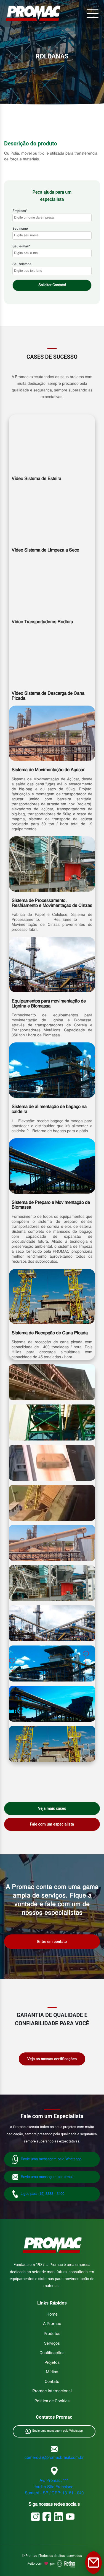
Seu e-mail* (52, 250)
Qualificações (51, 2352)
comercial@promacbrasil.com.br (54, 2458)
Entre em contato (52, 1941)
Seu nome (52, 232)
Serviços (52, 2343)
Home (51, 2314)
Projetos (52, 2362)
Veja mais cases (52, 1808)
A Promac (52, 2323)
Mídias (52, 2371)
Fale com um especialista (52, 1824)
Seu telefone (52, 268)
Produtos (52, 2333)
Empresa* (52, 214)
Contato (52, 2381)
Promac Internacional (52, 2390)
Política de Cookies (52, 2400)
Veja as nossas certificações (52, 2059)
